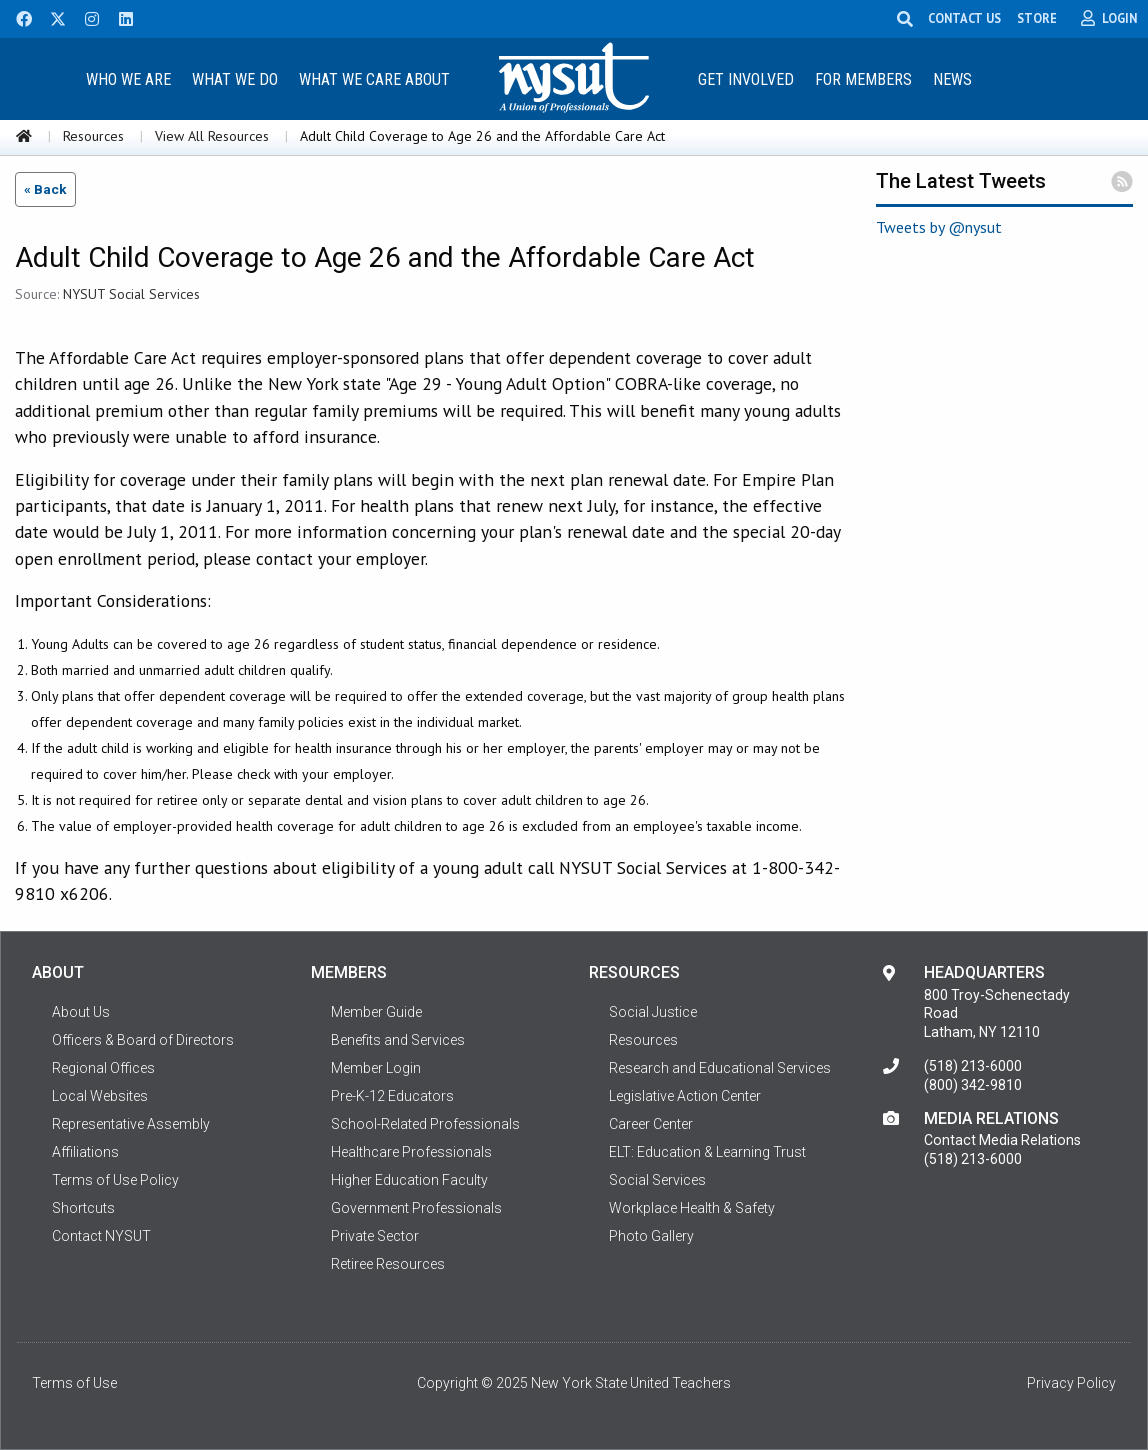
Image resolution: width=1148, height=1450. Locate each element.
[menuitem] (129, 78)
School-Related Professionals (425, 1124)
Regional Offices (103, 1068)
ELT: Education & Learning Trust (707, 1152)
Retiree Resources (388, 1264)
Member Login (376, 1068)
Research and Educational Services (720, 1068)
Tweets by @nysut (939, 227)
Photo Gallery (651, 1236)
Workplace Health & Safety (692, 1208)
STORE (1037, 18)
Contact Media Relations (1002, 1140)
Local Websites (100, 1096)
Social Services (657, 1180)
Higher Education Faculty (409, 1180)
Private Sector (375, 1236)
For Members (863, 79)
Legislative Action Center (685, 1096)
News (952, 79)
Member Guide (376, 1012)
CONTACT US (964, 18)
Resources (93, 136)
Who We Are (128, 79)
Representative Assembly (131, 1124)
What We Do (235, 79)
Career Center (651, 1124)
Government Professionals (416, 1208)
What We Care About (374, 79)
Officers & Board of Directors (143, 1040)
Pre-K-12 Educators (392, 1096)
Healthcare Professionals (411, 1152)
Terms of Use (74, 1383)
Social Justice (653, 1012)
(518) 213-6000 (973, 1066)
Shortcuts (83, 1208)
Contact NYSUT (101, 1236)
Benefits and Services (398, 1040)
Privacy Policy (1071, 1383)
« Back (45, 189)
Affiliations (85, 1152)
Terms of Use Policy (115, 1180)
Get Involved (746, 79)
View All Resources (212, 136)
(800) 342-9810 (973, 1085)
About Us (81, 1012)
